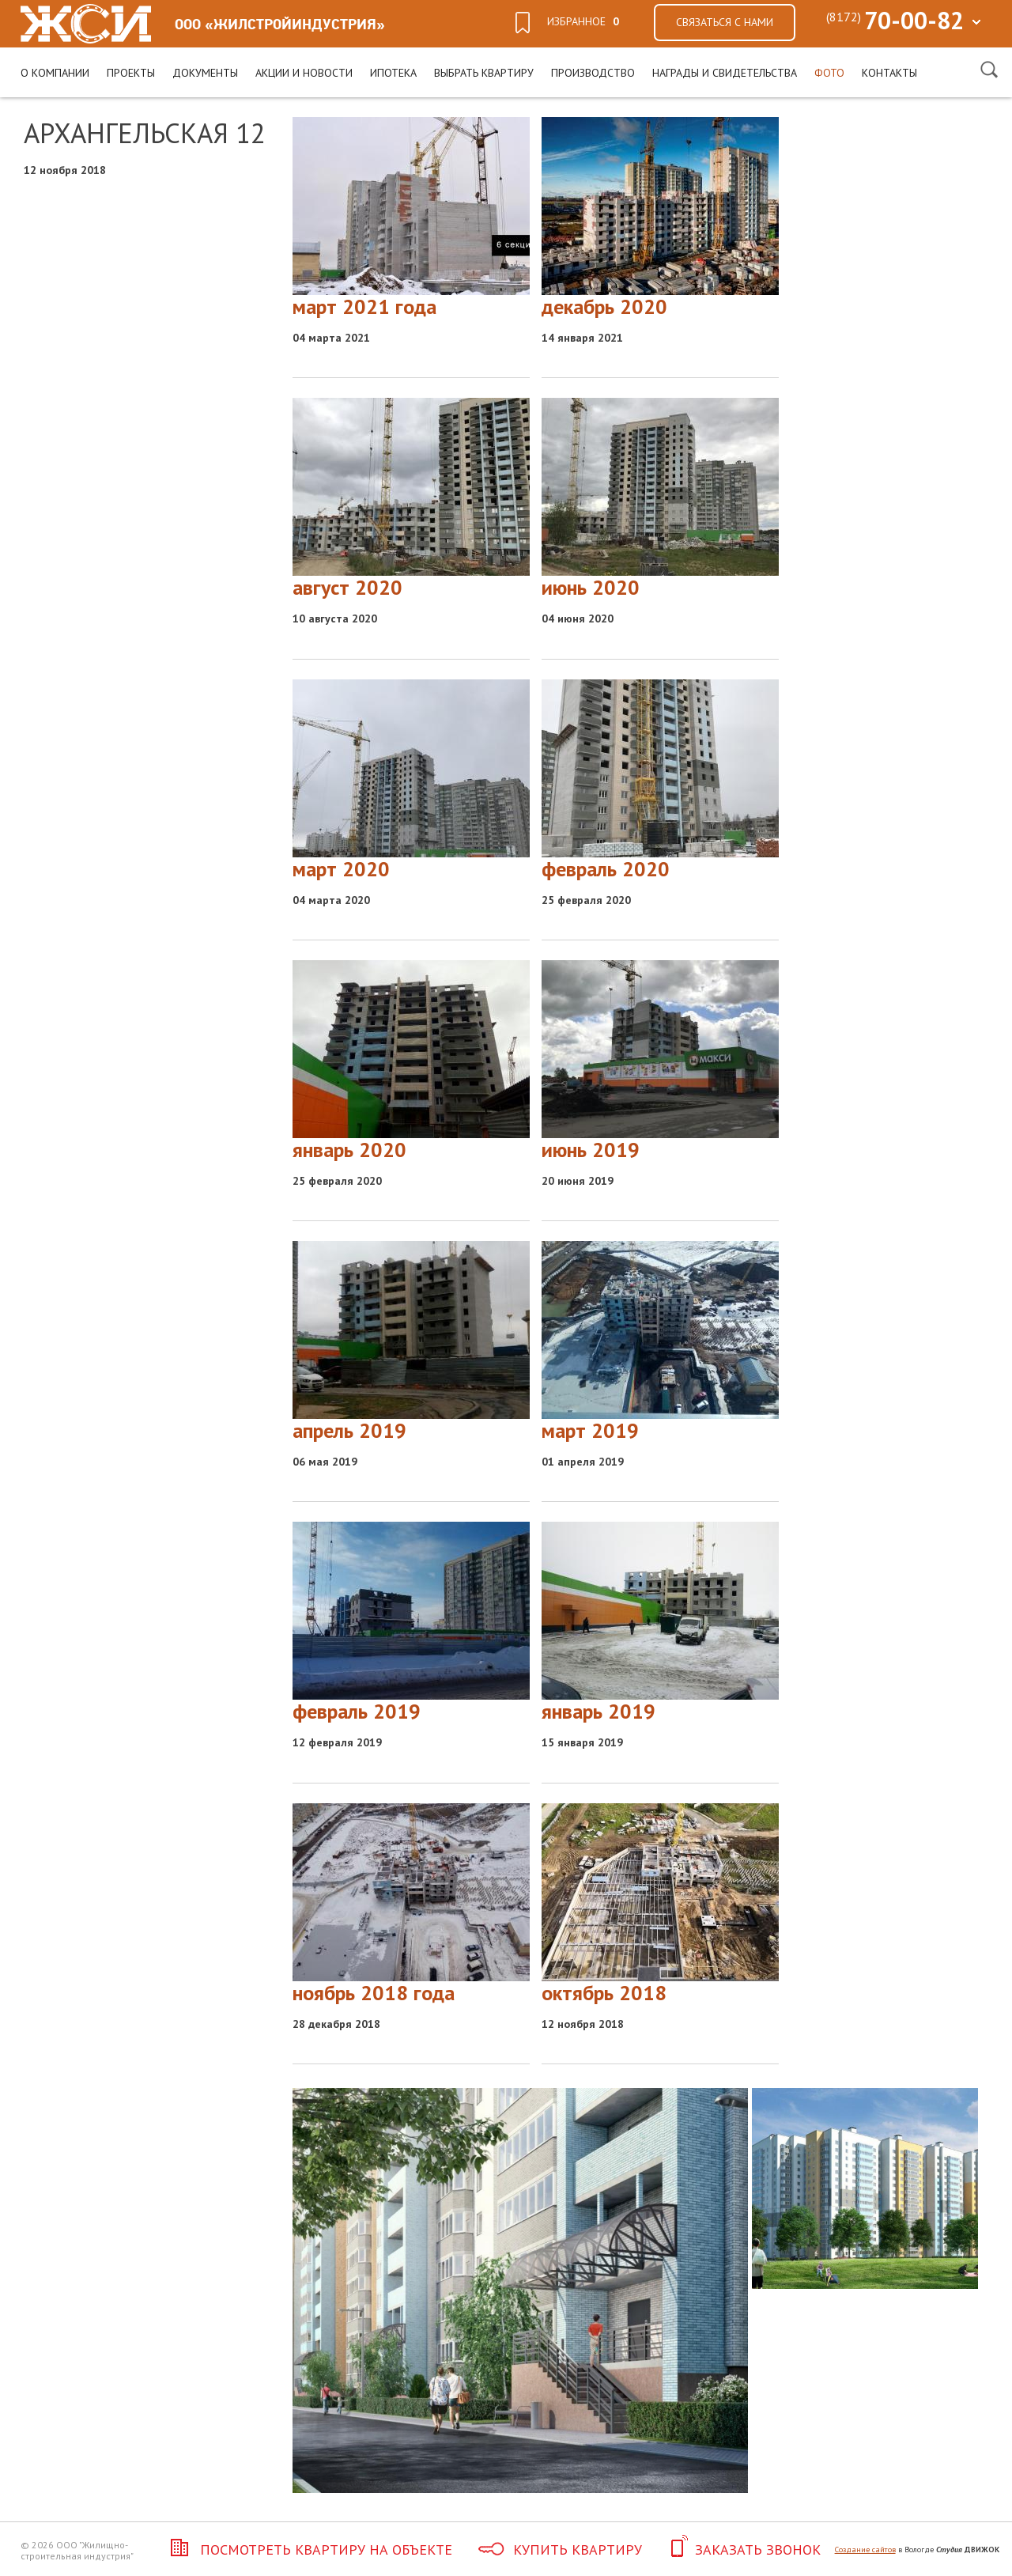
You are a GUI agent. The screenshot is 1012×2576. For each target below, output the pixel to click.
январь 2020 (349, 1150)
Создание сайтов (865, 2549)
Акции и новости (304, 73)
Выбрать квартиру (484, 73)
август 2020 (347, 587)
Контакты (889, 73)
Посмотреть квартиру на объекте (308, 2549)
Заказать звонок (744, 2549)
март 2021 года (364, 306)
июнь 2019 (591, 1150)
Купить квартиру (560, 2549)
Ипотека (393, 73)
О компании (55, 73)
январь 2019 (598, 1711)
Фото (829, 73)
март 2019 (590, 1430)
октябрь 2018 (604, 1993)
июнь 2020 (591, 587)
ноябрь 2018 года (374, 1993)
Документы (205, 73)
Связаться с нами (724, 22)
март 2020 (341, 869)
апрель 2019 (349, 1430)
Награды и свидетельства (724, 73)
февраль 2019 (357, 1711)
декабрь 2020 (604, 306)
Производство (593, 73)
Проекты (131, 73)
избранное (583, 21)
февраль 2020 (606, 869)
